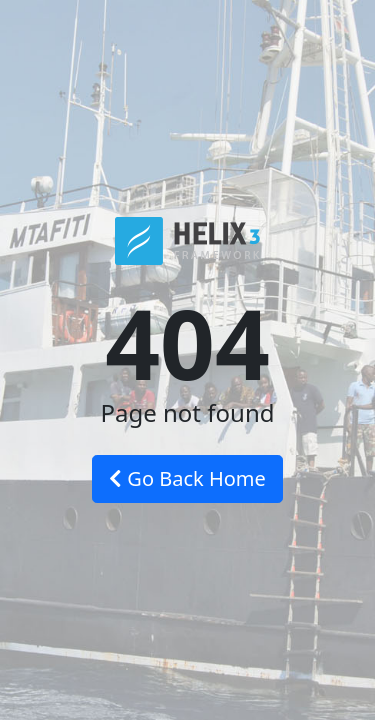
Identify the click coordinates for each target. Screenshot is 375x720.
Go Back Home (187, 478)
